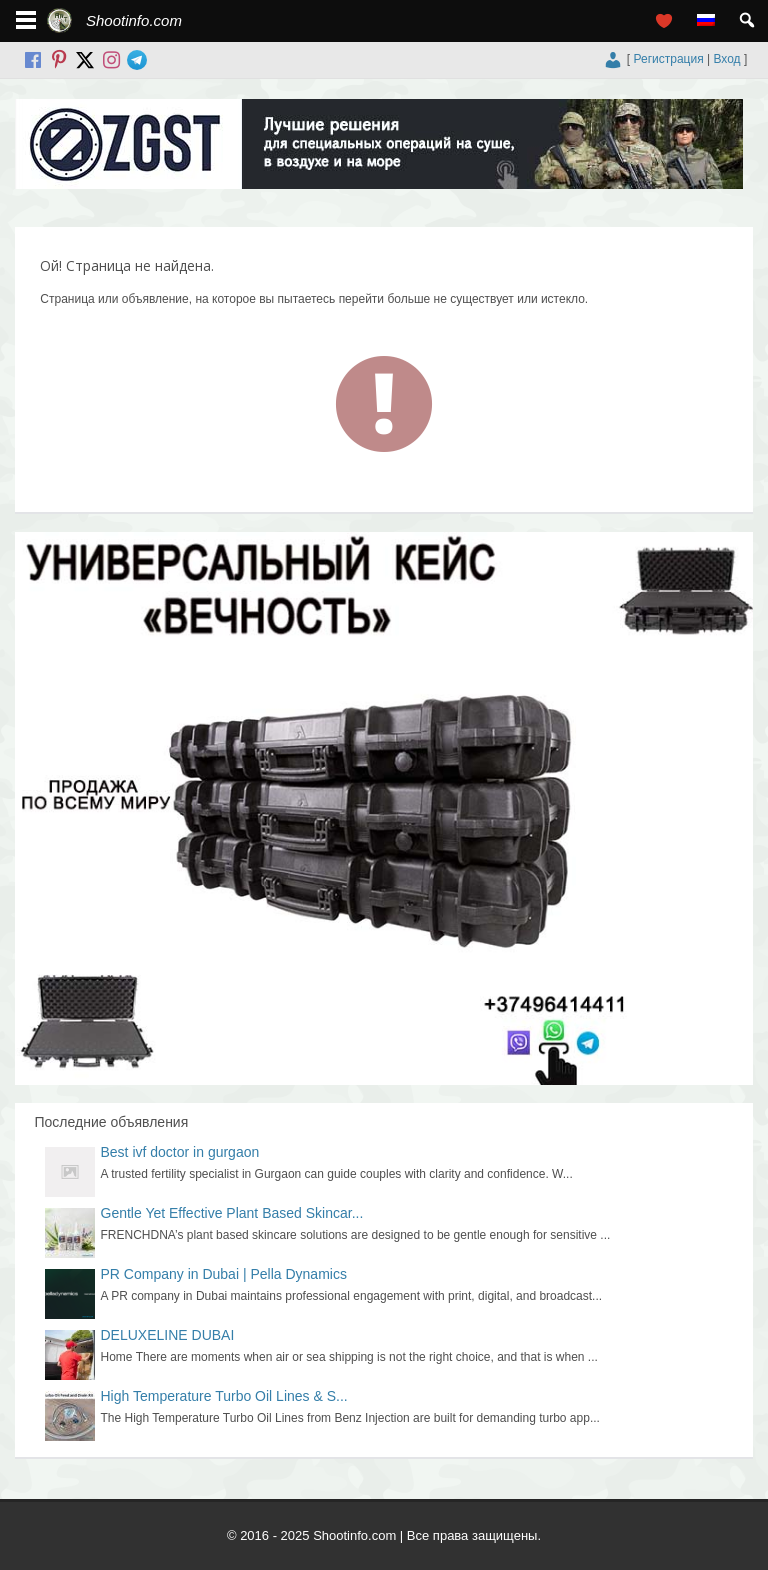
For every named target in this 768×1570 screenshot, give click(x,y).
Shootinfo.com (134, 20)
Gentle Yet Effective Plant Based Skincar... (232, 1213)
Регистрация (669, 59)
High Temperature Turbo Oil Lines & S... (224, 1396)
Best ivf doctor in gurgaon (180, 1152)
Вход (726, 59)
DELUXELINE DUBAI (168, 1335)
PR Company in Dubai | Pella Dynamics (224, 1274)
